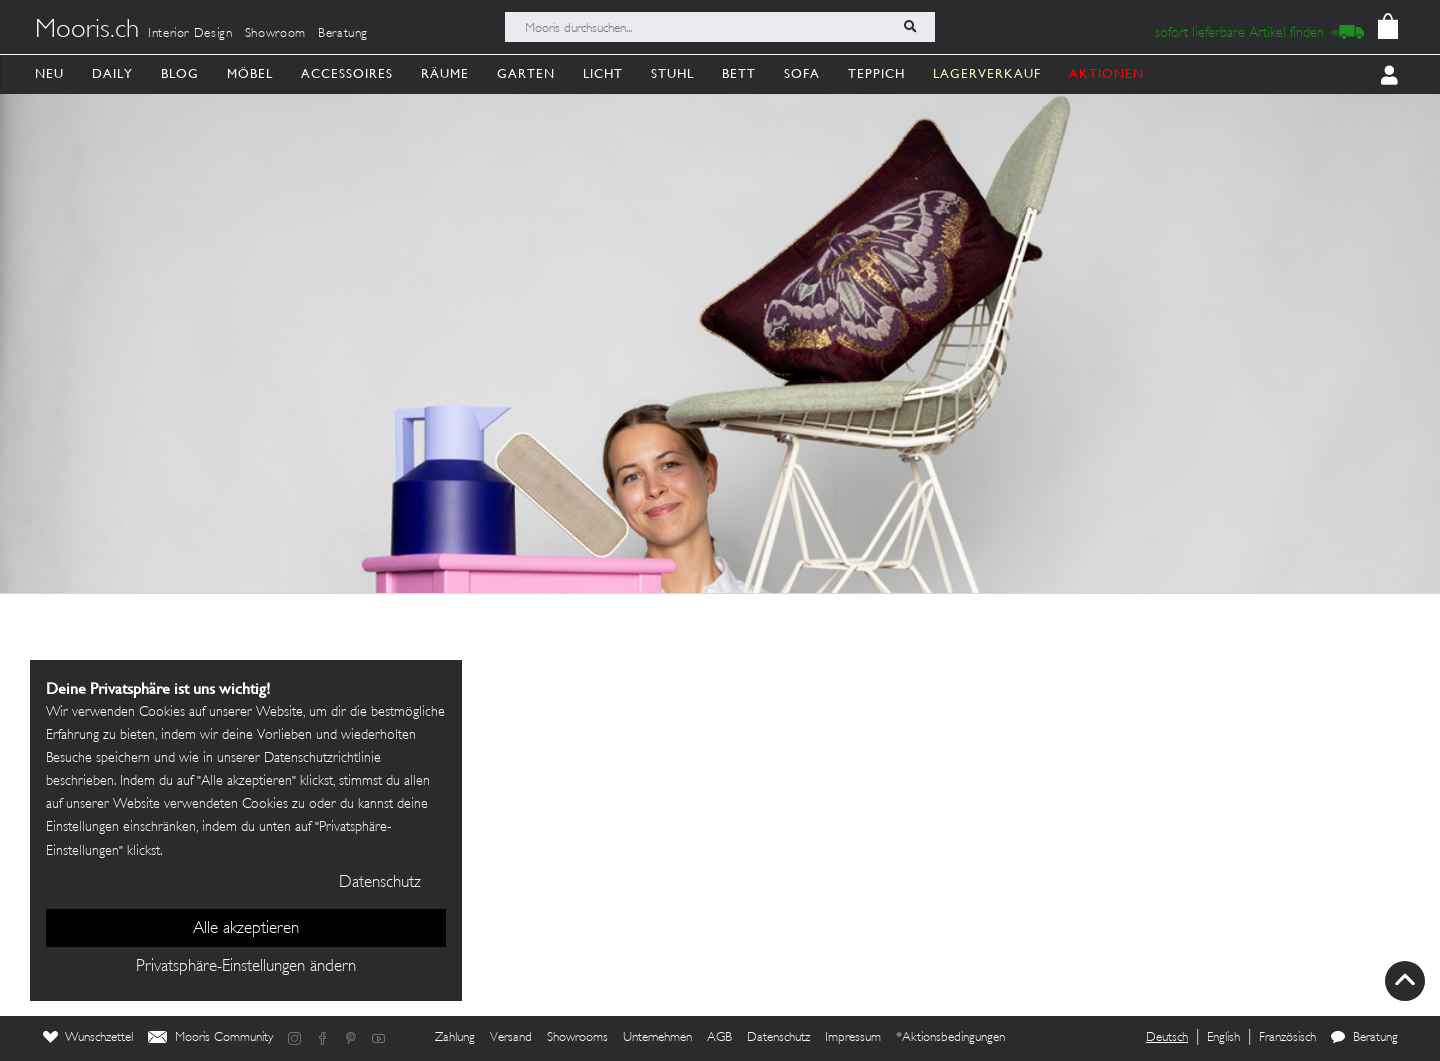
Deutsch (1167, 1038)
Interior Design (190, 34)
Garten (526, 73)
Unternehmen (657, 1038)
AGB (719, 1038)
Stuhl (672, 73)
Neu (49, 73)
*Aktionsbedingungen (950, 1038)
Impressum (853, 1038)
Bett (739, 73)
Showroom (275, 34)
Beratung (343, 34)
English (1223, 1038)
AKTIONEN (1106, 73)
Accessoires (347, 73)
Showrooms (577, 1038)
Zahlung (455, 1038)
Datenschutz (778, 1038)
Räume (445, 73)
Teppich (876, 73)
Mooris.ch (87, 31)
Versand (511, 1038)
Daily (112, 73)
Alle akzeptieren (246, 929)
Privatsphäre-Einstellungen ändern (246, 967)
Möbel (250, 73)
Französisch (1287, 1038)
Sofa (802, 73)
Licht (603, 73)
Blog (180, 73)
